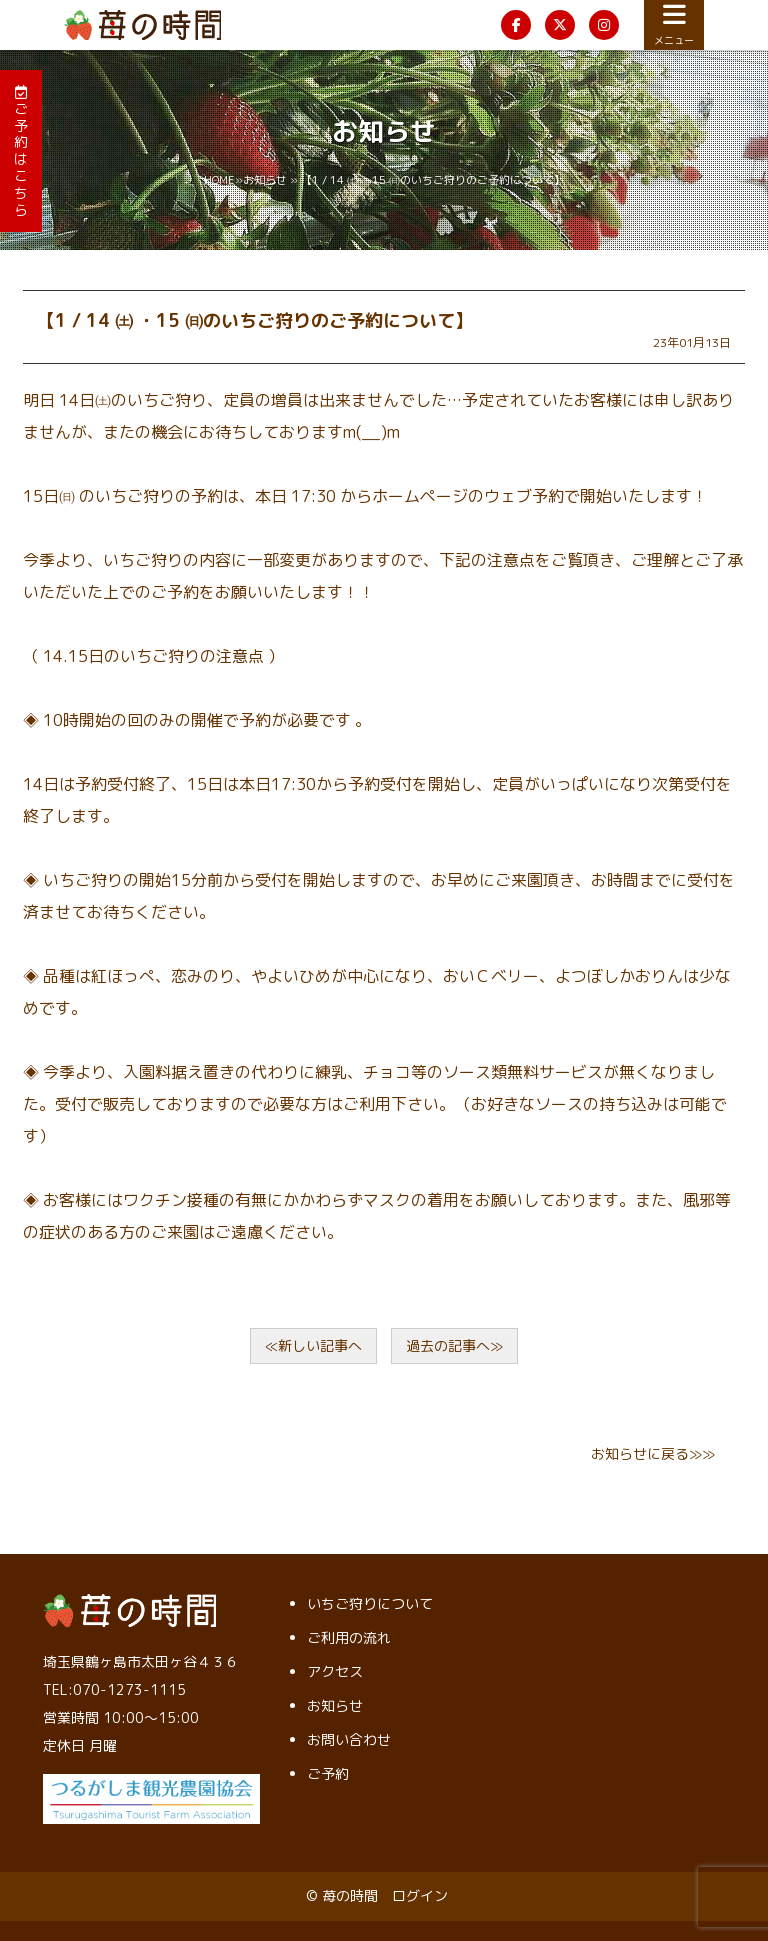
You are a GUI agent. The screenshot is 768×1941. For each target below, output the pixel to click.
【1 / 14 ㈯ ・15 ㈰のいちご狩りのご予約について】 (255, 320)
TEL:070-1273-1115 (114, 1689)
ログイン (420, 1895)
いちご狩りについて (370, 1603)
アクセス (335, 1671)
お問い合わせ (349, 1739)
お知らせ (265, 180)
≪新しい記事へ (313, 1345)
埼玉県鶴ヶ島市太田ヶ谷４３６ (141, 1661)
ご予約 (328, 1773)
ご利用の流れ (349, 1637)
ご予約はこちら (21, 152)
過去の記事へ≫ (454, 1345)
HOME (219, 180)
